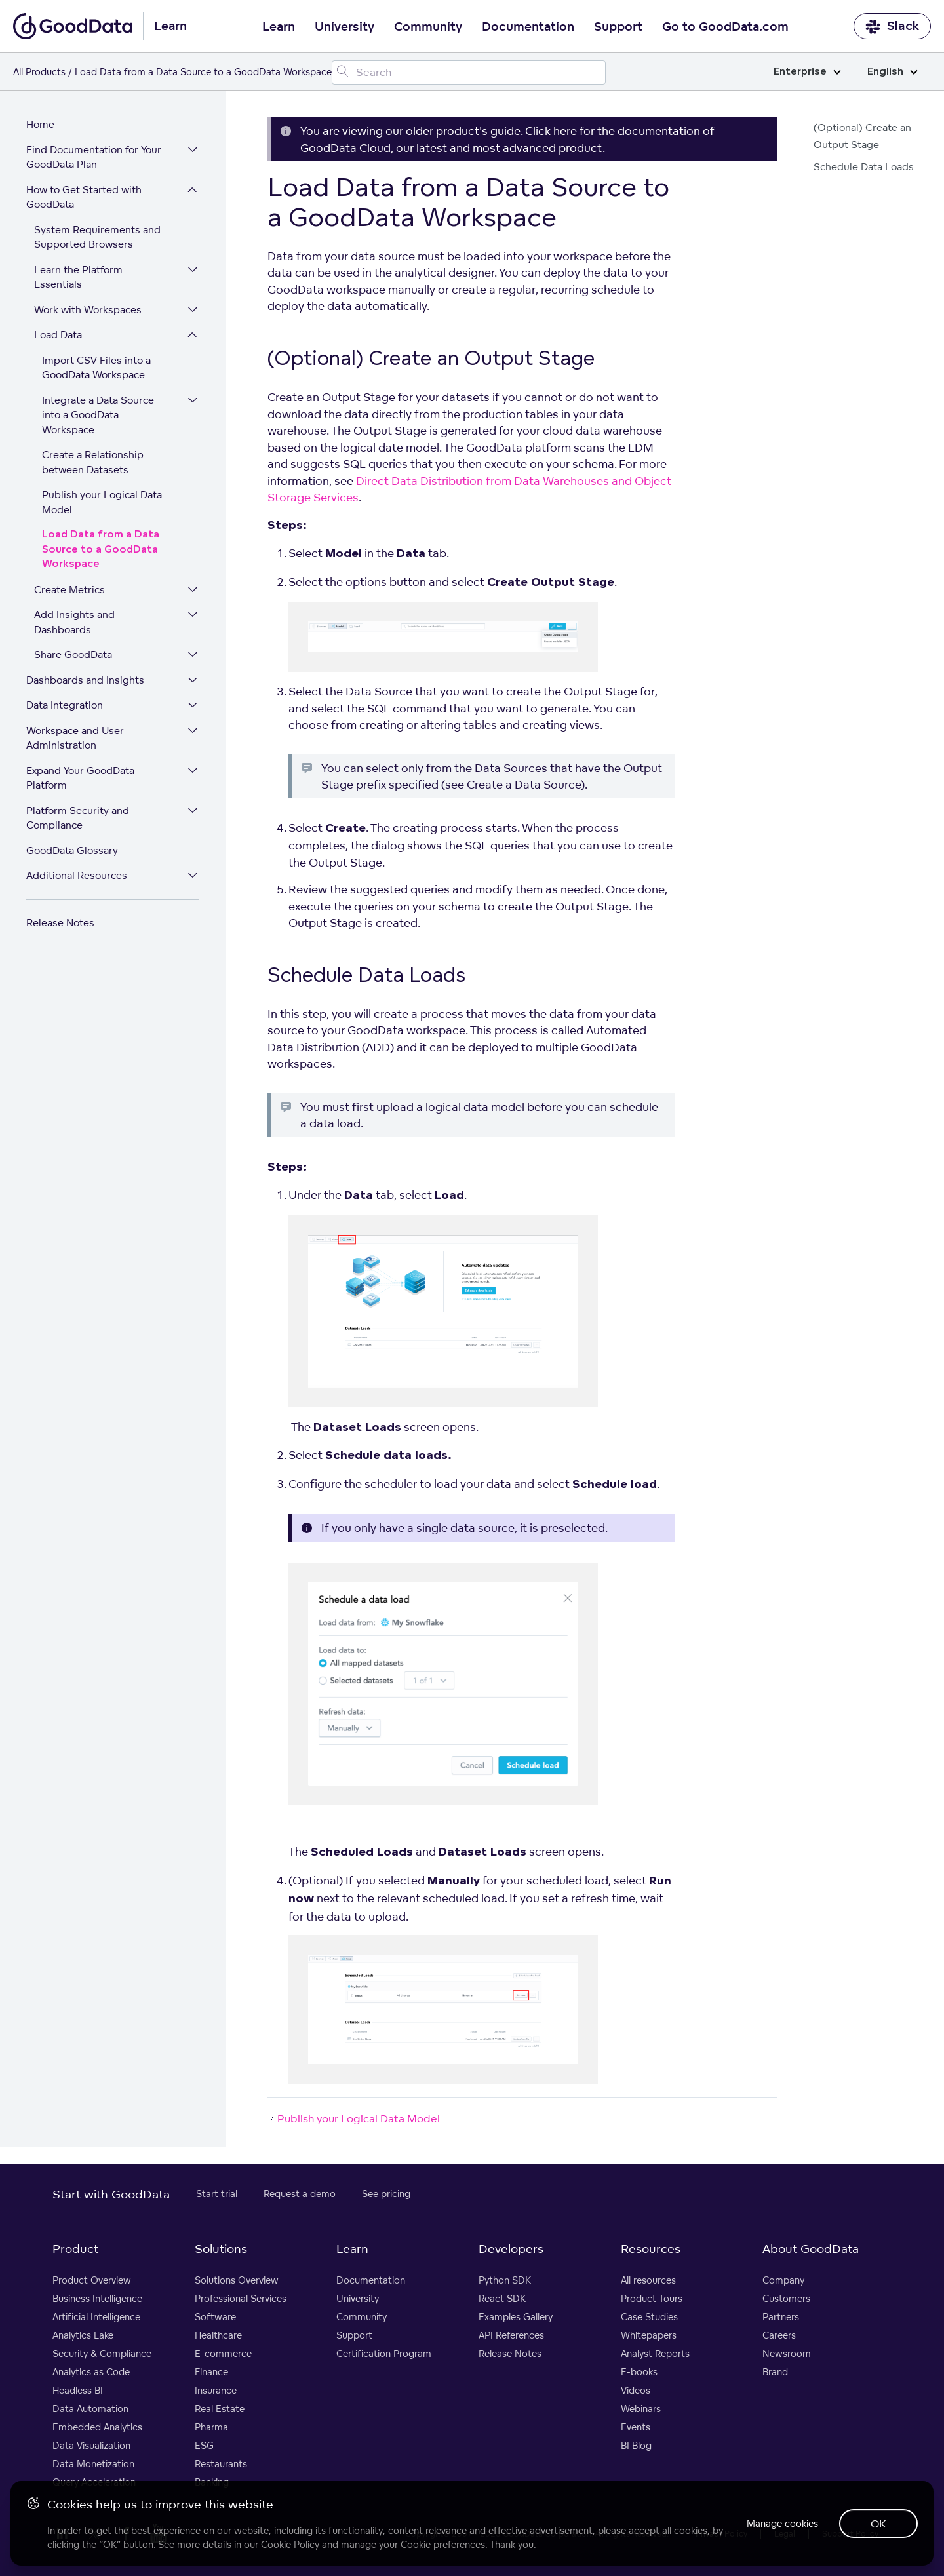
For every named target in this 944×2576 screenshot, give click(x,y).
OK (878, 2523)
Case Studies (649, 2316)
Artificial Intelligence (96, 2316)
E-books (639, 2371)
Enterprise (807, 71)
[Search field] (469, 72)
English (892, 71)
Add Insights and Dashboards (74, 622)
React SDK (502, 2298)
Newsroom (786, 2353)
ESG (204, 2445)
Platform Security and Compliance (77, 818)
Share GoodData (73, 654)
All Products (39, 71)
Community (428, 26)
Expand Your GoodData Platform (80, 778)
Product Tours (651, 2298)
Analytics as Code (91, 2371)
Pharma (211, 2426)
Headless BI (77, 2390)
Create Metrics (69, 589)
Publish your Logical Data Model (102, 502)
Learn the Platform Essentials (78, 277)
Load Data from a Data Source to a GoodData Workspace (100, 549)
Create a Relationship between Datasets (93, 462)
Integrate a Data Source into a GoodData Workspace (98, 415)
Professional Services (240, 2298)
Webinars (641, 2408)
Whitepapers (649, 2335)
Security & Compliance (101, 2353)
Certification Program (383, 2353)
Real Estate (220, 2408)
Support (618, 26)
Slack (892, 26)
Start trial (216, 2193)
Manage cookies (782, 2523)
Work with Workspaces (88, 309)
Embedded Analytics (97, 2426)
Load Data (58, 334)
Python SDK (505, 2280)
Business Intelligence (97, 2298)
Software (215, 2316)
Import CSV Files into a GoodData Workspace (96, 367)
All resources (648, 2280)
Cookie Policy (290, 2544)
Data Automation (90, 2408)
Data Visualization (91, 2445)
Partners (780, 2316)
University (344, 26)
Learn (278, 26)
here (565, 131)
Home (40, 124)
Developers (511, 2248)
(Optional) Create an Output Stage (862, 136)
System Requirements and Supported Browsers (97, 237)
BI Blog (636, 2445)
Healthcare (218, 2335)
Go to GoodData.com (725, 26)
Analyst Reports (655, 2353)
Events (635, 2426)
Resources (650, 2248)
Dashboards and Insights (85, 680)
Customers (786, 2298)
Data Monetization (93, 2463)
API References (511, 2335)
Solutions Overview (237, 2280)
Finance (211, 2371)
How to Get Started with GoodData (84, 197)
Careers (779, 2335)
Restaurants (221, 2463)
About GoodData (810, 2248)
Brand (775, 2371)
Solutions (221, 2248)
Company (783, 2280)
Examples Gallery (516, 2316)
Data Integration (64, 705)
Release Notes (60, 922)
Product (75, 2248)
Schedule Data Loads (864, 167)
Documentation (528, 26)
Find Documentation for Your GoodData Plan (93, 157)
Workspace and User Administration (75, 738)
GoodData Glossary (72, 850)
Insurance (216, 2390)
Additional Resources (76, 875)
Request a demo (300, 2193)
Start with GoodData (111, 2194)
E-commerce (223, 2353)
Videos (635, 2390)
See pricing (386, 2193)
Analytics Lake (82, 2335)
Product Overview (91, 2280)
